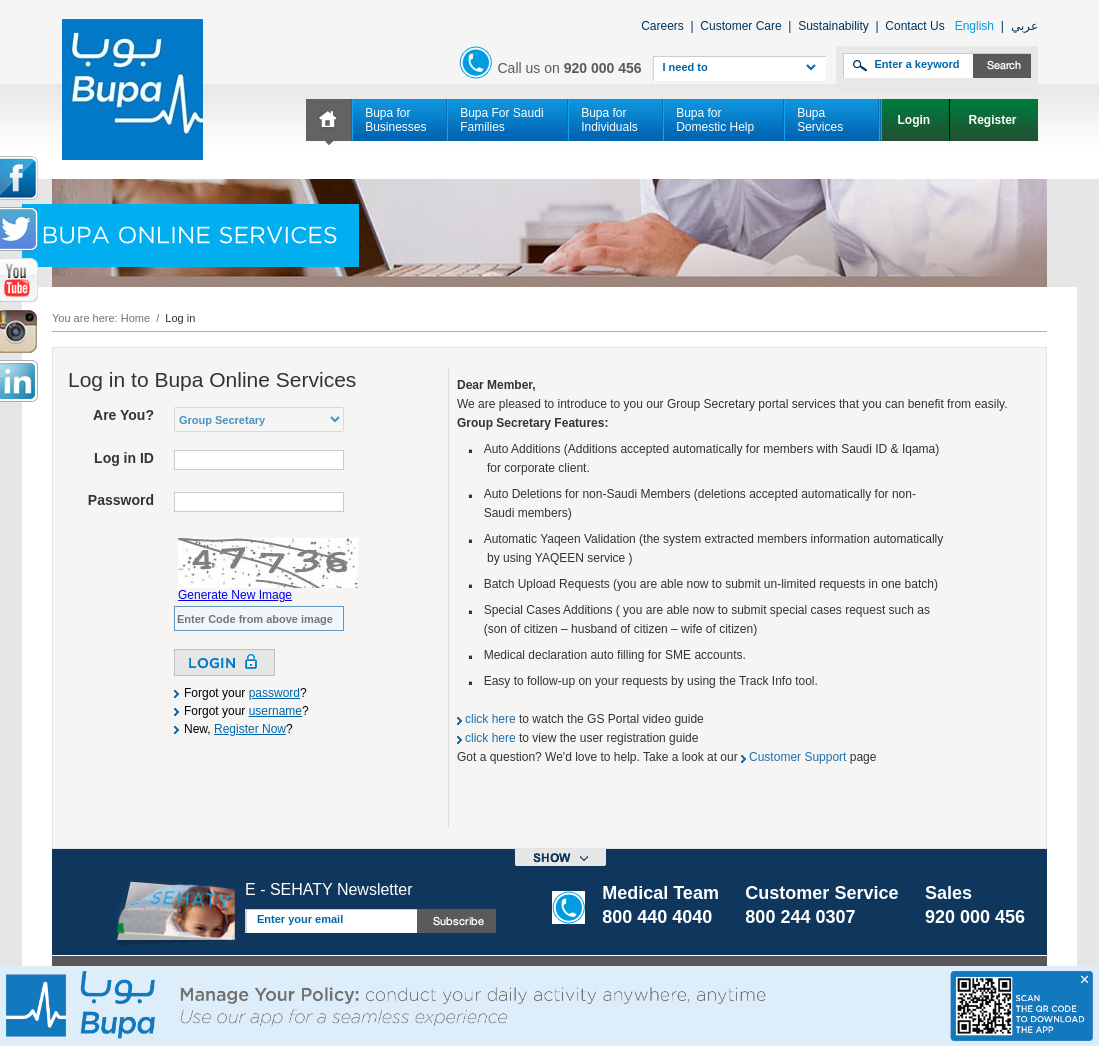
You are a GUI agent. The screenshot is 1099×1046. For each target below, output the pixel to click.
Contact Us (914, 26)
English (974, 26)
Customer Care (740, 26)
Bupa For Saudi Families (501, 120)
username (275, 711)
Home (135, 318)
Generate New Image (235, 595)
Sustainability (833, 26)
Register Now (250, 729)
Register (994, 120)
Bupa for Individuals (609, 120)
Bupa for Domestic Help (715, 120)
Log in (180, 318)
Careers (662, 26)
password (274, 693)
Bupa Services (820, 120)
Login (915, 120)
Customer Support (797, 757)
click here (490, 719)
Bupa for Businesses (395, 120)
